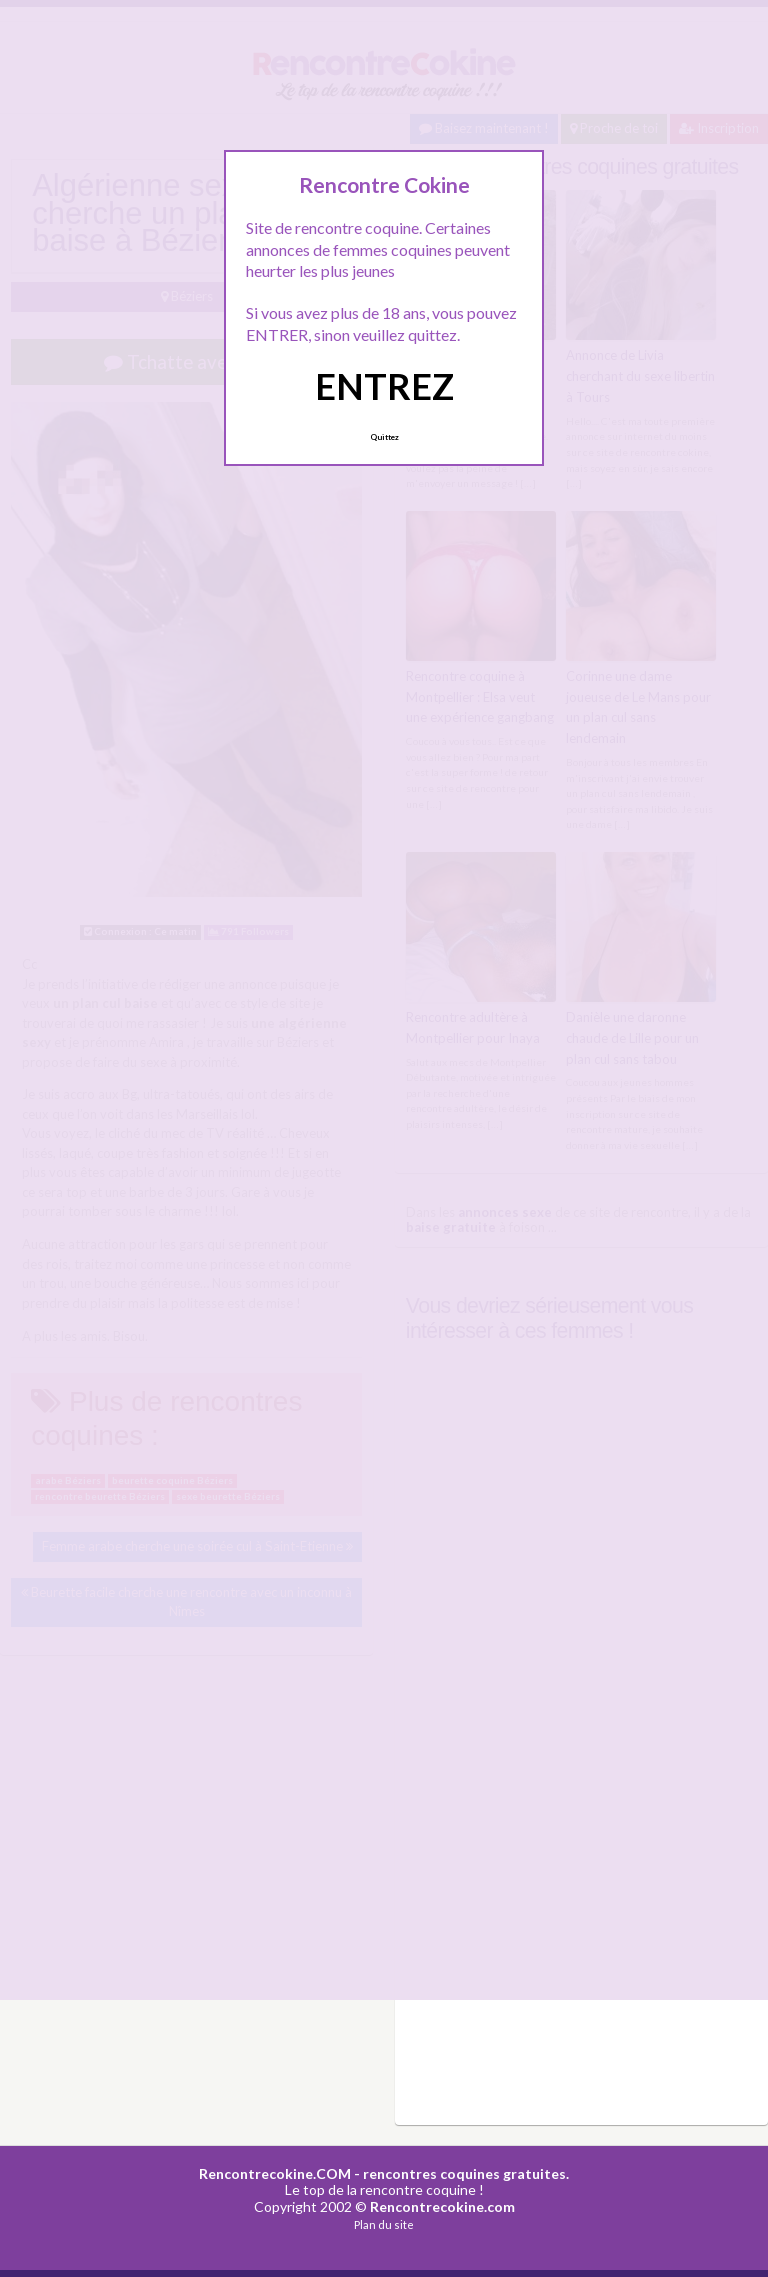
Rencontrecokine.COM (275, 2173)
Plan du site (384, 2224)
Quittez (384, 437)
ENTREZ (384, 386)
